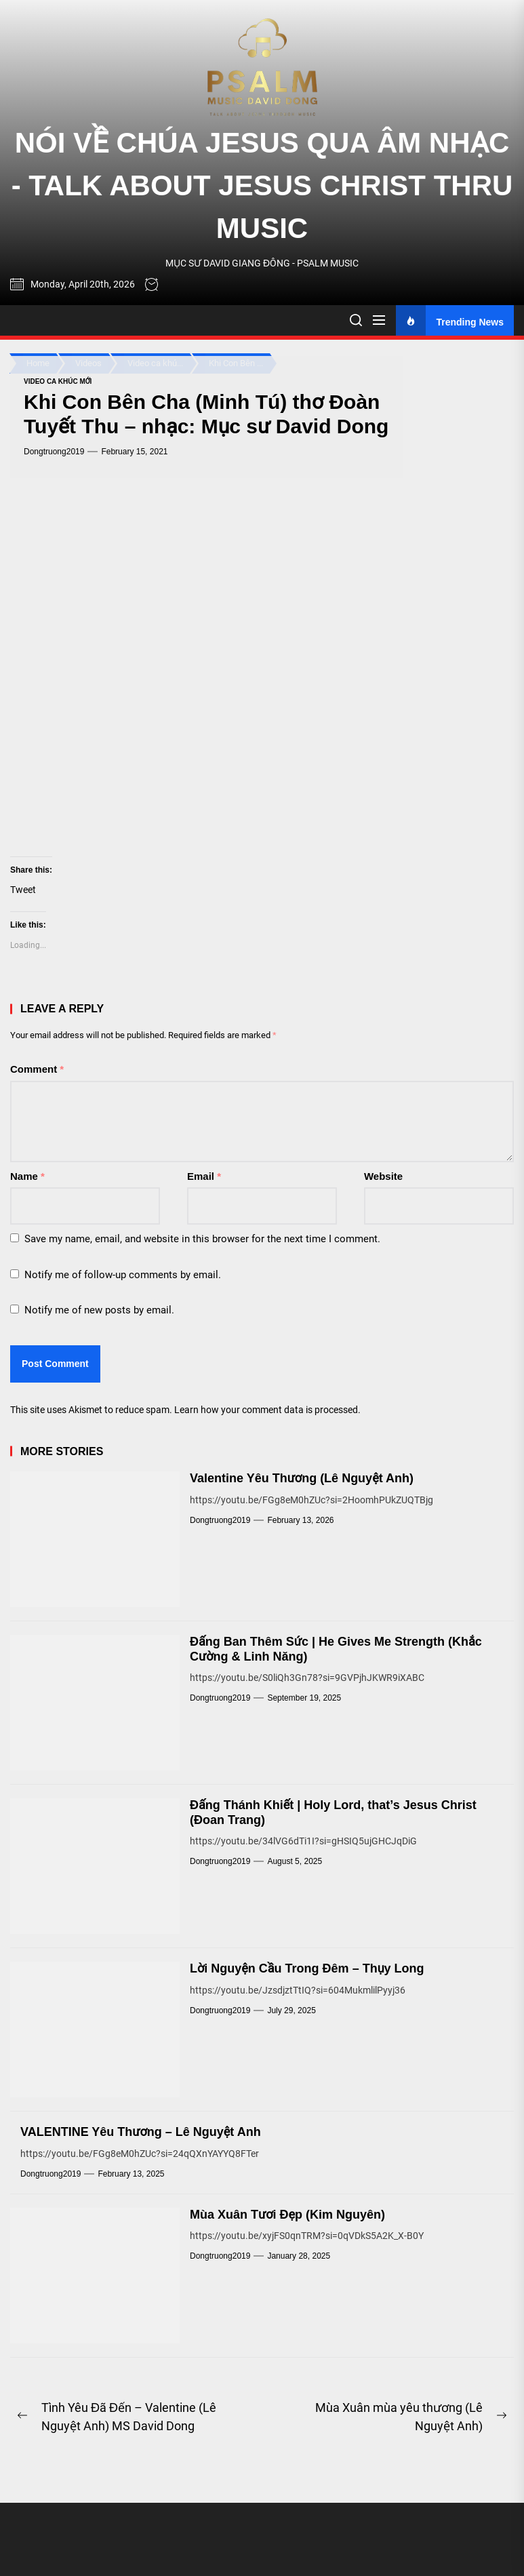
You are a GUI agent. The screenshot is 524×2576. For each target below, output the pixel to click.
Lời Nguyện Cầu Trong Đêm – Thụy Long (307, 1968)
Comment (37, 1069)
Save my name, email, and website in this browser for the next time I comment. (202, 1239)
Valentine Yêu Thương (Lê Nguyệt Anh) (302, 1478)
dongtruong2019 (54, 451)
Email (204, 1176)
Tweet (23, 889)
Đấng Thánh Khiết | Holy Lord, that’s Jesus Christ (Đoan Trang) (333, 1812)
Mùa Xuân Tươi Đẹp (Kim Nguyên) (287, 2214)
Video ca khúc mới (58, 381)
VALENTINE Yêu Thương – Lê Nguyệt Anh (140, 2132)
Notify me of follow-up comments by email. (122, 1275)
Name (27, 1176)
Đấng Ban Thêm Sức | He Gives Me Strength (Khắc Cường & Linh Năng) (336, 1649)
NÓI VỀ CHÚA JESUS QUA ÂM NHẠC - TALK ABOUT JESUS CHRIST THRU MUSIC (262, 185)
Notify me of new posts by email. (99, 1310)
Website (383, 1176)
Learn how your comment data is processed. (267, 1409)
